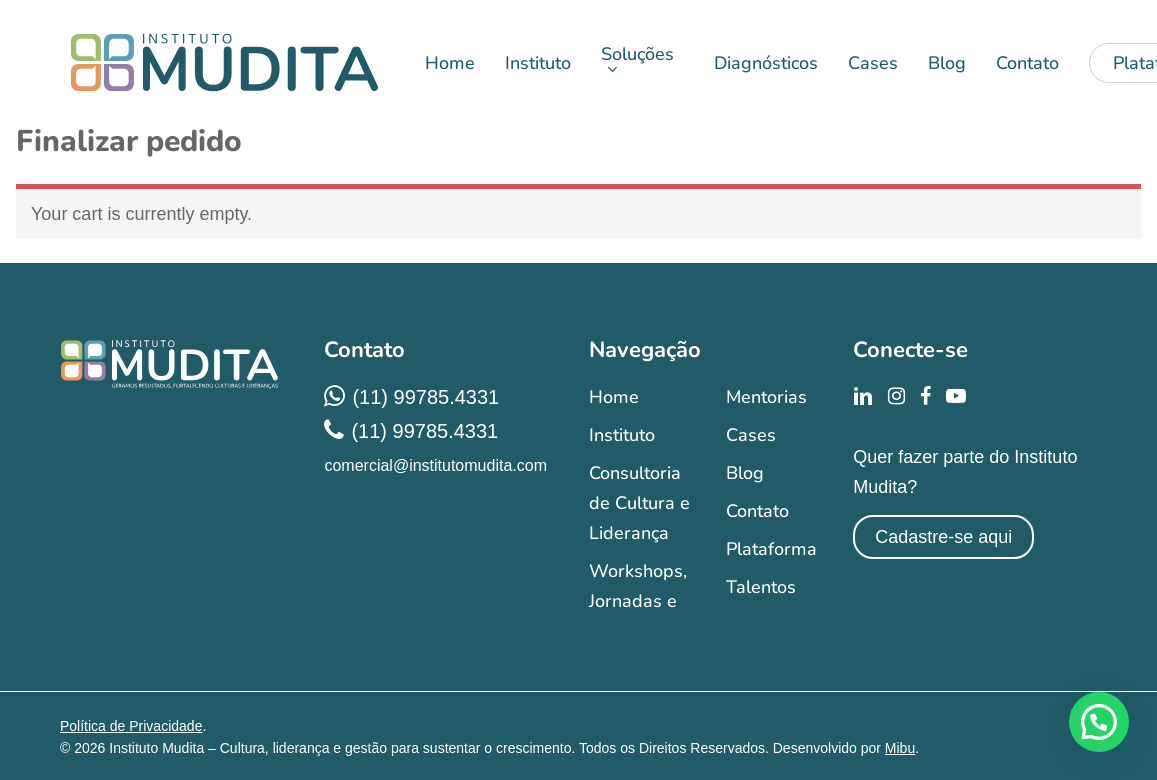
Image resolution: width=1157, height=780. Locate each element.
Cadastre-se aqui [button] (943, 537)
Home (614, 397)
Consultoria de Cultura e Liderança (639, 503)
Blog (745, 473)
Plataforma (771, 549)
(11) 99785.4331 (425, 397)
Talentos (761, 587)
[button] (1099, 722)
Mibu (900, 748)
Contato (757, 511)
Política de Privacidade (131, 726)
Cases (751, 435)
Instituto (622, 435)
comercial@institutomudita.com (435, 465)
